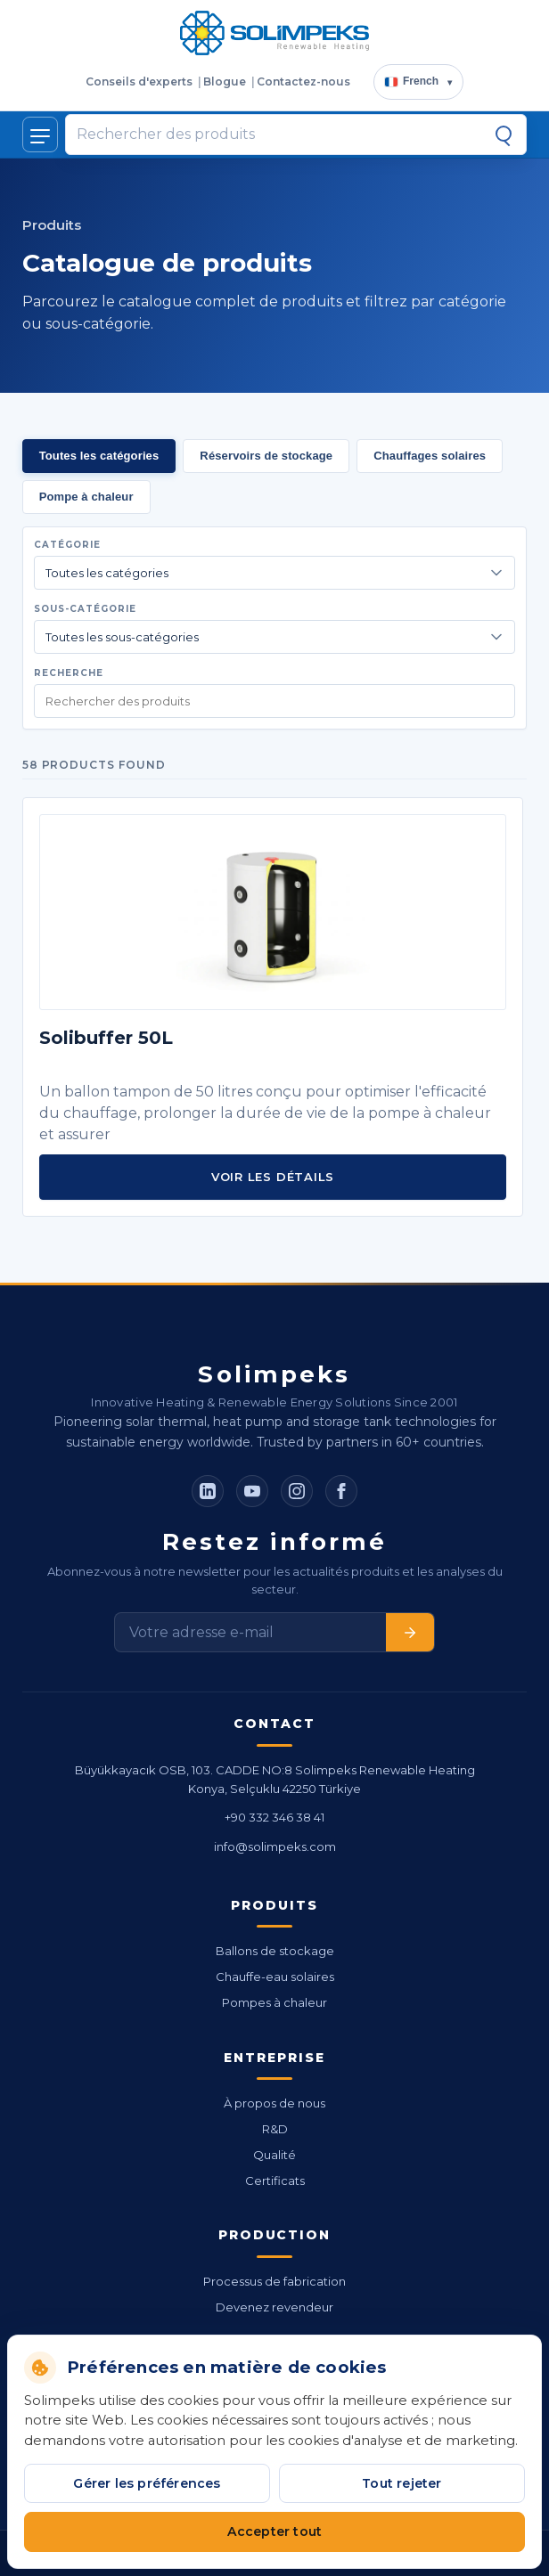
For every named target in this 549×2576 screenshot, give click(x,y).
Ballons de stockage (275, 1951)
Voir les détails (272, 1177)
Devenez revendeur (274, 2307)
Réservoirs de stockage (266, 455)
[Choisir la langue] (418, 82)
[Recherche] (504, 134)
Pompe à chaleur (86, 496)
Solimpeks (274, 1374)
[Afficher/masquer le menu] (40, 134)
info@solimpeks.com (275, 1846)
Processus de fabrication (274, 2281)
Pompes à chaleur (274, 2002)
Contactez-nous (303, 81)
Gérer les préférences (146, 2483)
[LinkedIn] (208, 1491)
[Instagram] (297, 1491)
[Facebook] (341, 1491)
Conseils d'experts (139, 81)
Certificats (275, 2180)
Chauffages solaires (429, 455)
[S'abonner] (410, 1632)
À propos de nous (274, 2103)
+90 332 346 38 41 (274, 1817)
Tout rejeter (401, 2483)
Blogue (224, 81)
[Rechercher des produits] (280, 134)
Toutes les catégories (99, 455)
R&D (275, 2129)
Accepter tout (275, 2531)
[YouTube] (252, 1491)
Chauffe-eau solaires (275, 1976)
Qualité (274, 2155)
